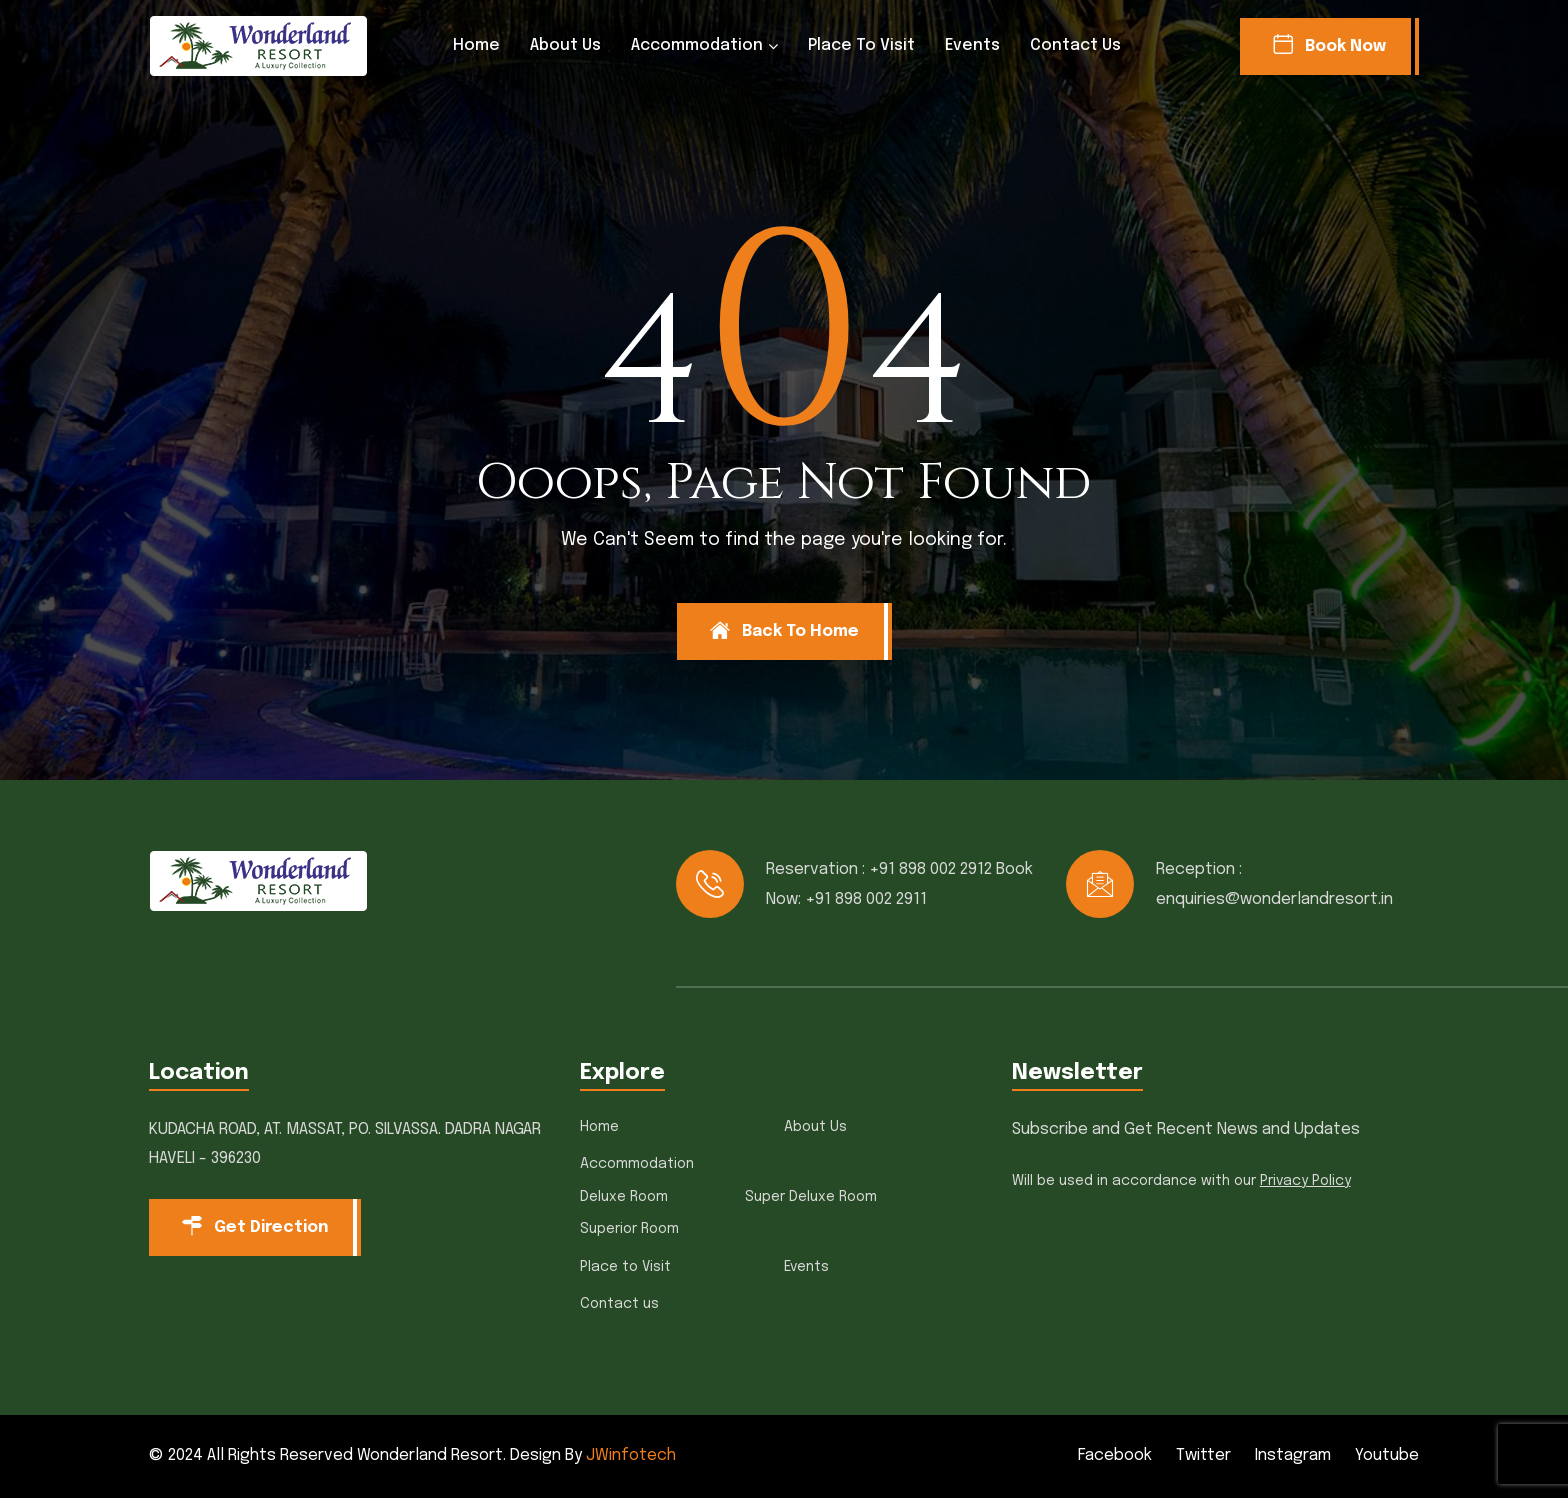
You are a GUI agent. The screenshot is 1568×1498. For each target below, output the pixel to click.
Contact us (1075, 45)
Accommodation (697, 45)
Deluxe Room (624, 1197)
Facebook (1115, 1455)
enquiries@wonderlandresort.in (1274, 899)
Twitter (1203, 1455)
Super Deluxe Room (811, 1197)
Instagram (1293, 1455)
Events (972, 45)
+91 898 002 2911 (866, 899)
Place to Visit (861, 45)
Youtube (1387, 1455)
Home (476, 45)
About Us (565, 45)
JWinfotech (631, 1455)
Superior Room (629, 1229)
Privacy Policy (1305, 1181)
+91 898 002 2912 (930, 869)
